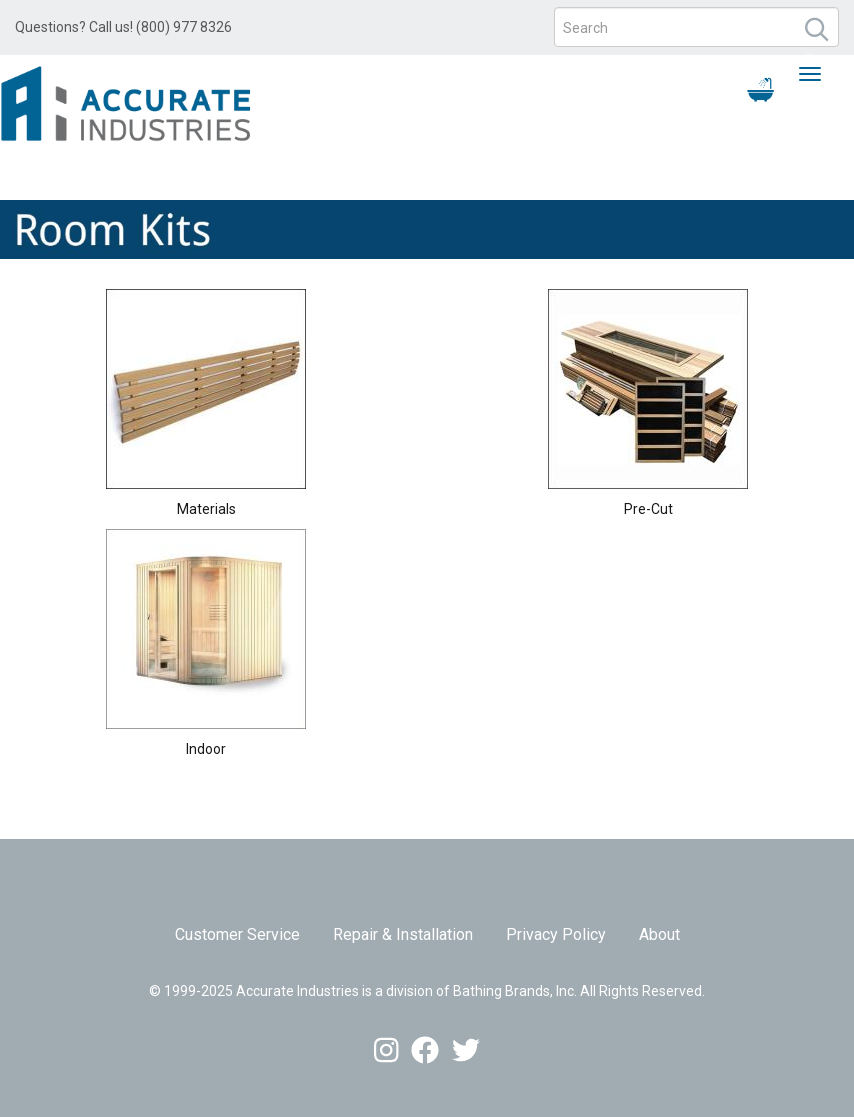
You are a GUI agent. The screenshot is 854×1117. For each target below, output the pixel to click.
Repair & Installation (403, 934)
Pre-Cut (648, 509)
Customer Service (237, 934)
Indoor (206, 749)
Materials (206, 509)
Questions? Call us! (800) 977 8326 (123, 27)
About (659, 934)
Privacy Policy (556, 934)
